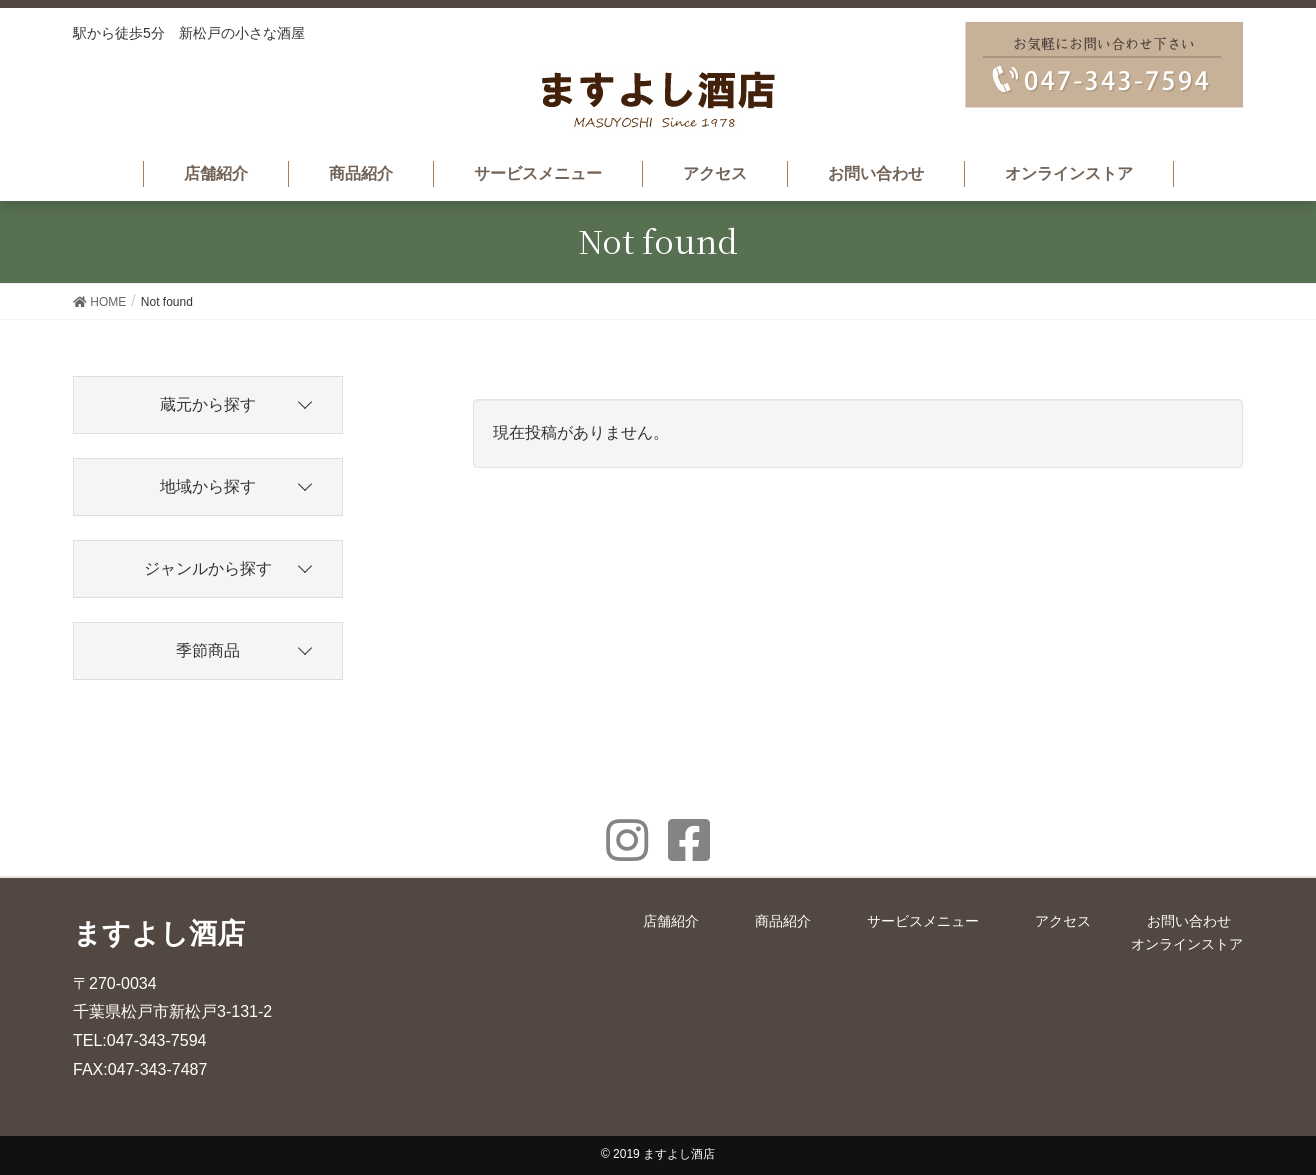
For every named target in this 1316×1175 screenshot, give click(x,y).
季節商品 (208, 650)
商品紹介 (783, 921)
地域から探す (208, 486)
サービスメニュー (923, 921)
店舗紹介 (671, 921)
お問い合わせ (1189, 921)
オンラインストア (1187, 944)
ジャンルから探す (208, 568)
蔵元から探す (208, 404)
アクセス (1063, 921)
